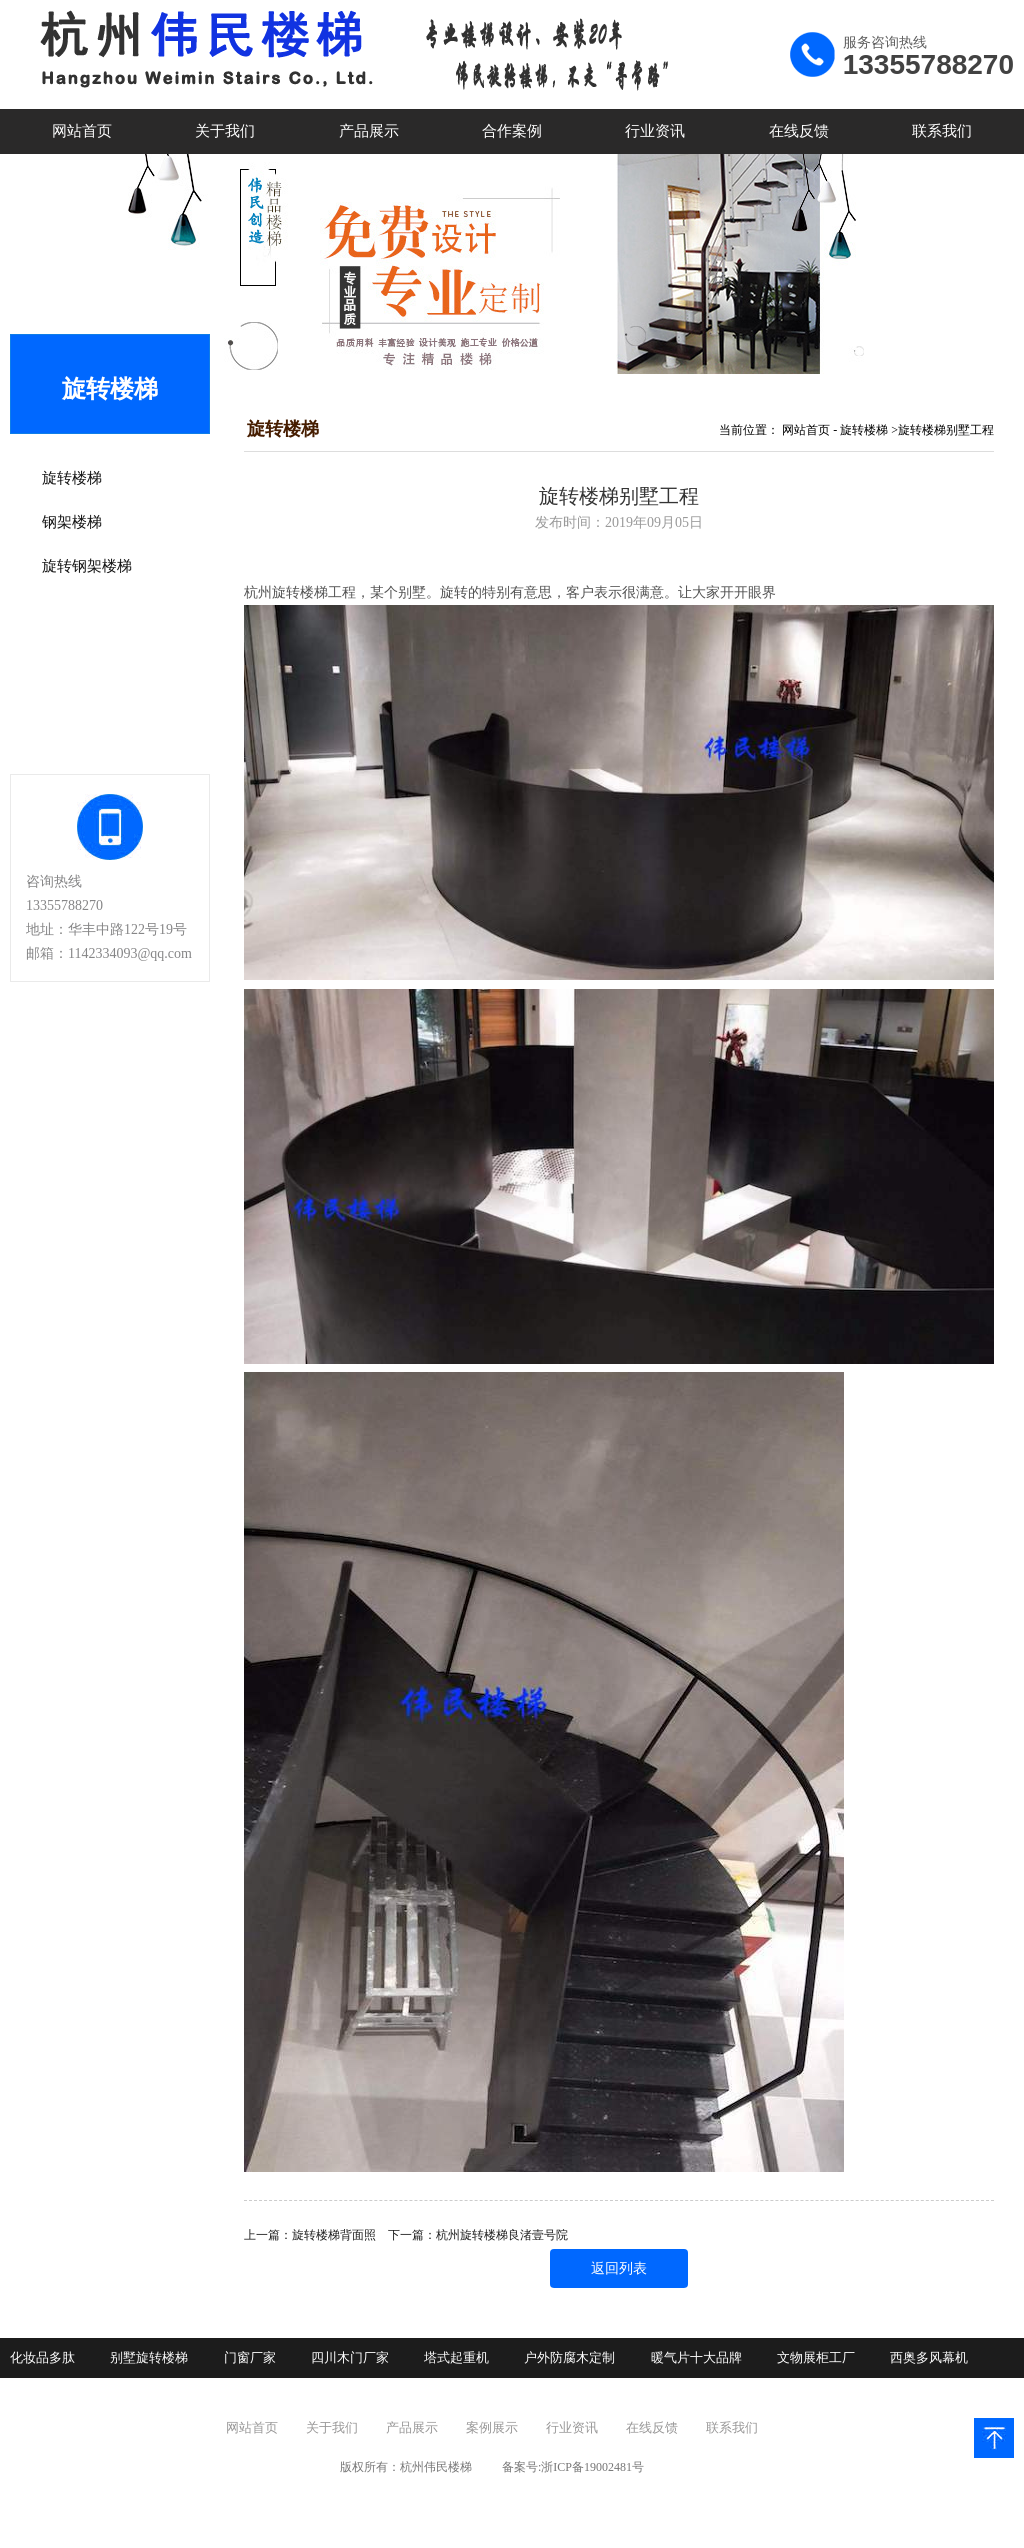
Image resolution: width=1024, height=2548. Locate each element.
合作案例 (512, 131)
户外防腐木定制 (569, 2357)
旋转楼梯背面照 (334, 2235)
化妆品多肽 (42, 2357)
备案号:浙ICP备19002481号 (573, 2467)
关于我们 (225, 131)
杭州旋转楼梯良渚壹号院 (502, 2235)
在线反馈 (799, 131)
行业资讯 (655, 131)
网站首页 (82, 131)
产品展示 (369, 131)
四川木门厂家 (350, 2357)
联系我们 (942, 131)
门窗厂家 (250, 2357)
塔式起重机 (456, 2357)
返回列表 (619, 2268)
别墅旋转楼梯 (149, 2357)
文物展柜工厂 (816, 2357)
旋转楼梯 (864, 430)
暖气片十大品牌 (696, 2357)
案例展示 (492, 2427)
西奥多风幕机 (929, 2357)
